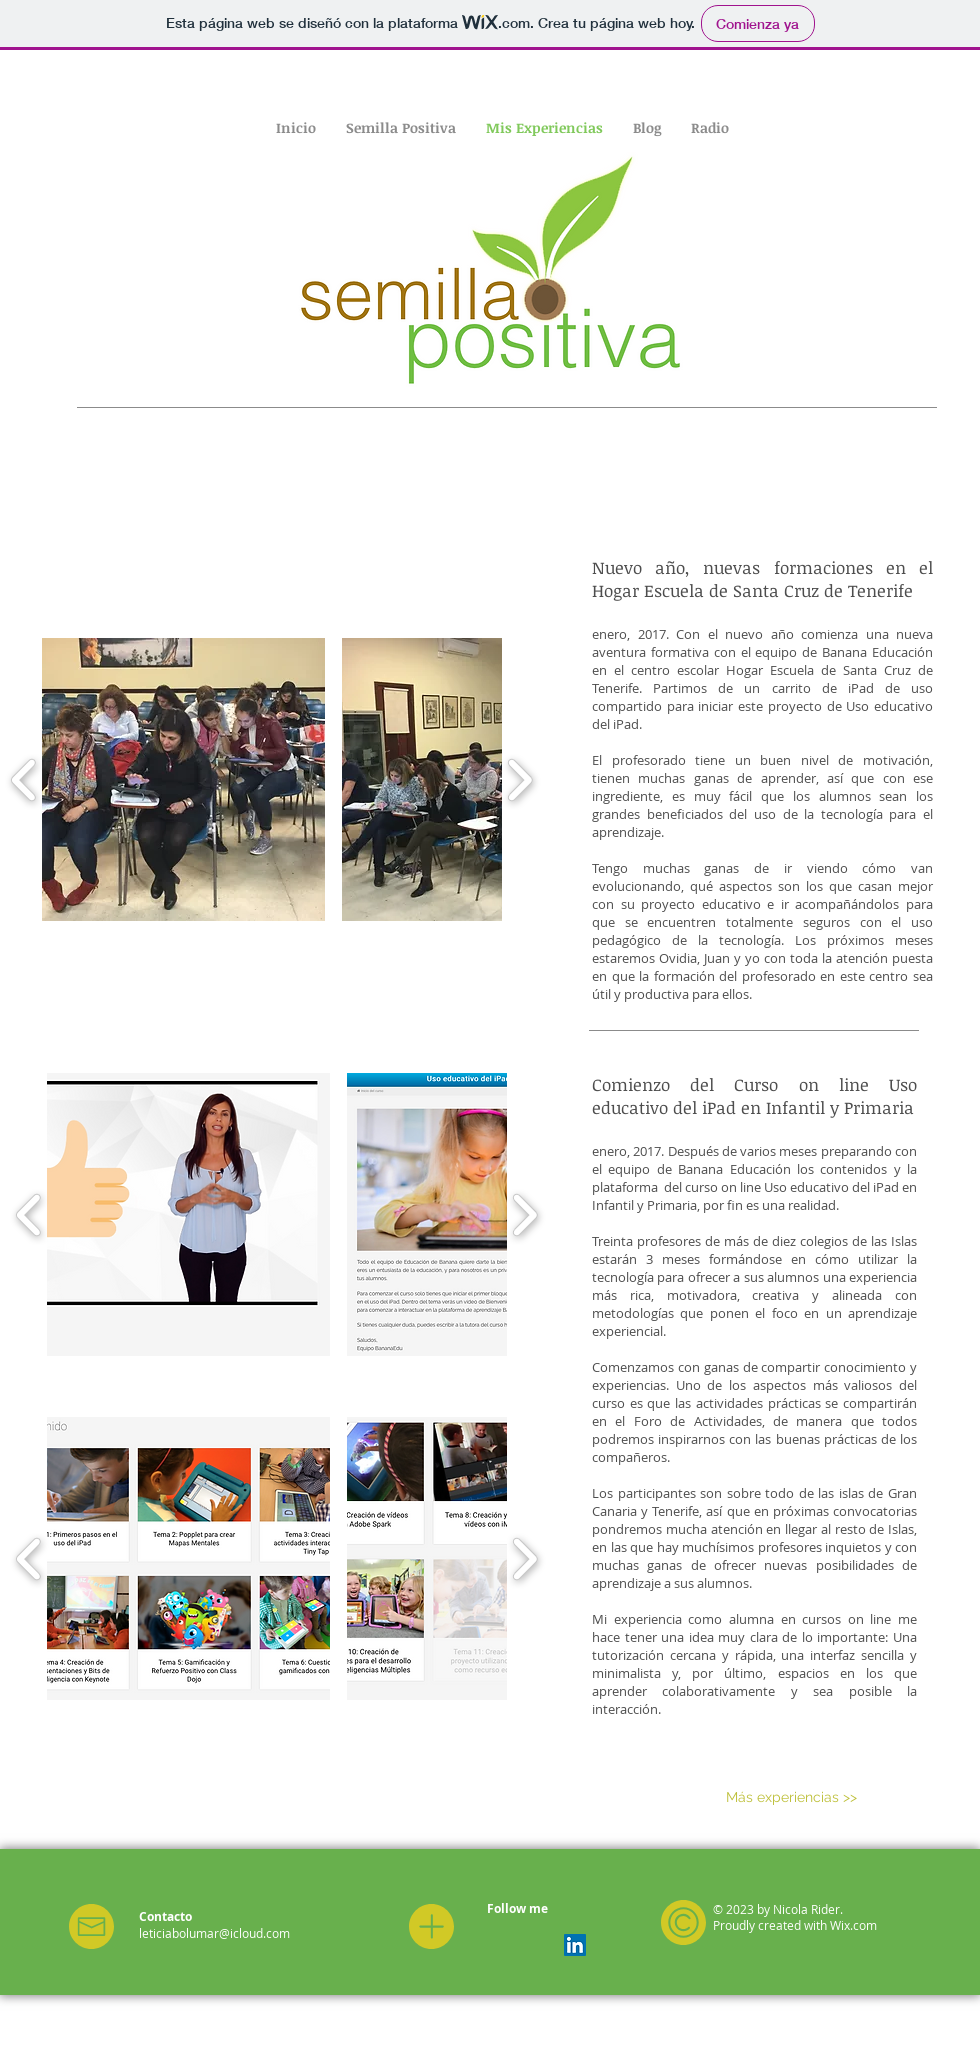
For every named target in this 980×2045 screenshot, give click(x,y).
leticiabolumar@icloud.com (214, 1933)
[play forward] (519, 780)
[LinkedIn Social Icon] (575, 1945)
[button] (183, 779)
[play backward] (24, 780)
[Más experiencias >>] (791, 1798)
